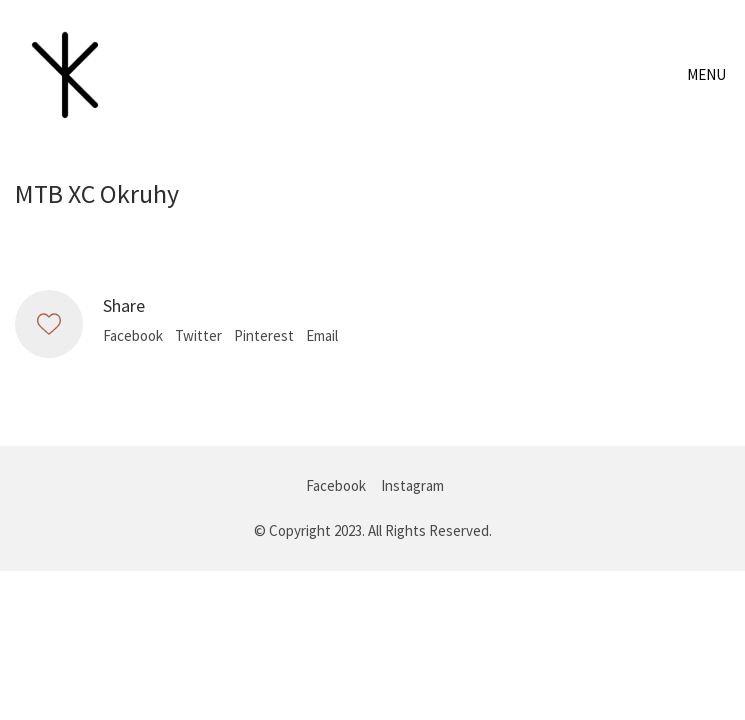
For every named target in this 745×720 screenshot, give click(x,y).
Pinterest (264, 335)
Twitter (198, 335)
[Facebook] (336, 486)
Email (322, 335)
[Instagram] (412, 486)
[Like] (49, 324)
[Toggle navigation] (708, 75)
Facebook (133, 335)
